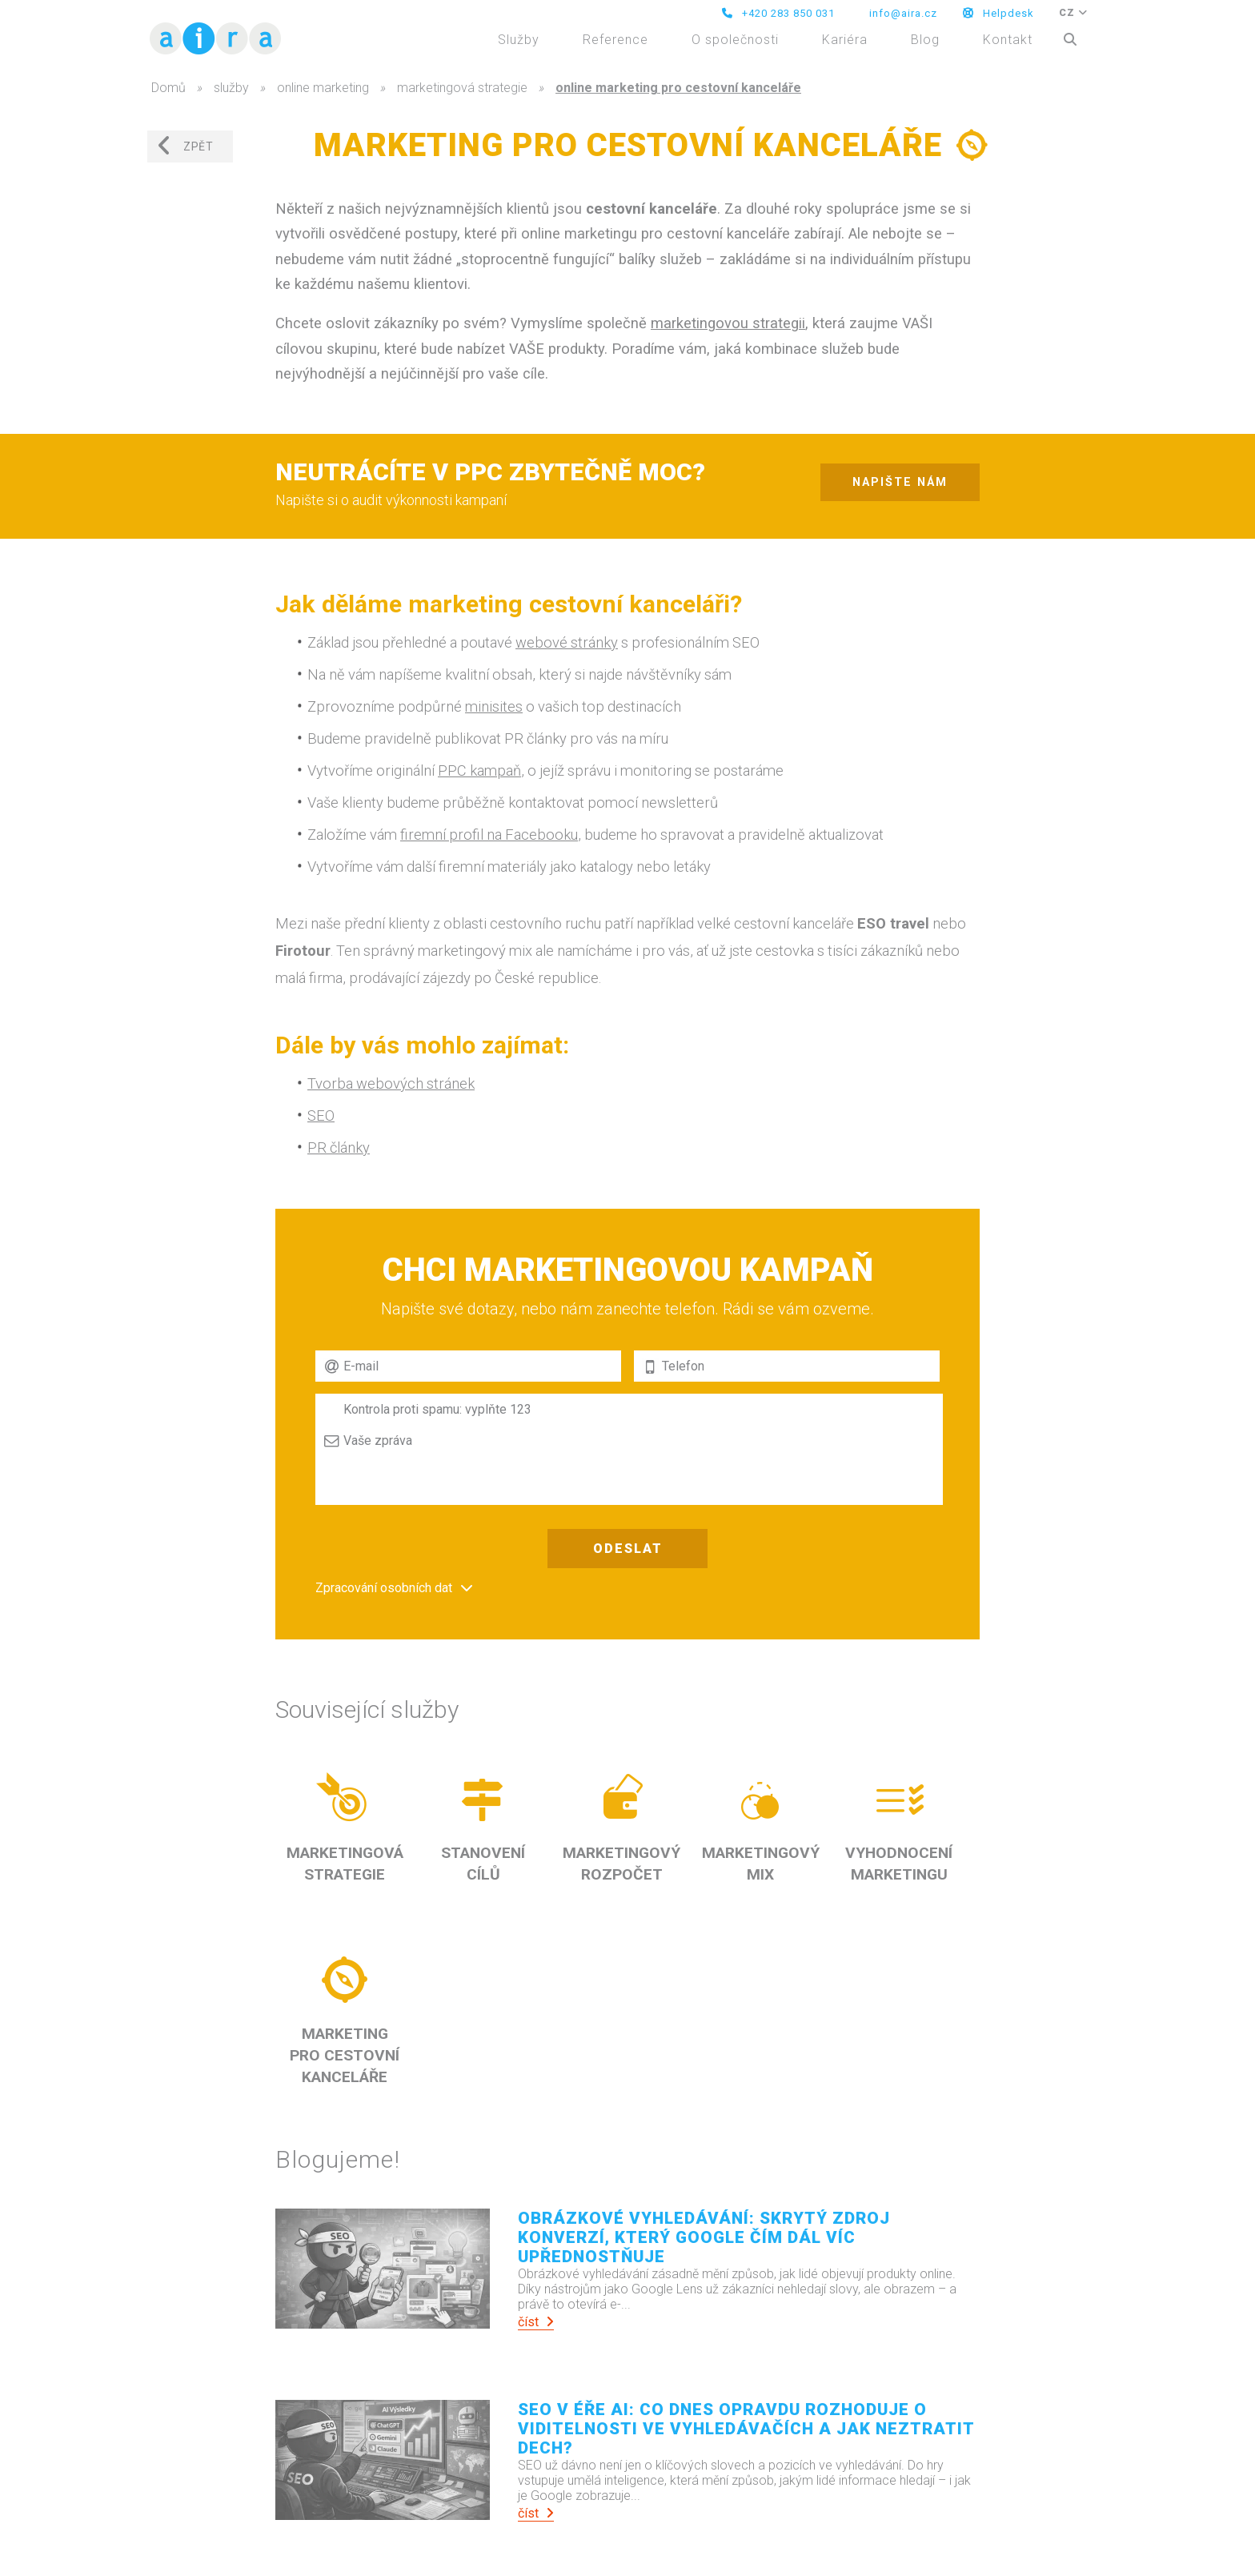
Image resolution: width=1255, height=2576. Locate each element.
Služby (518, 39)
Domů (168, 87)
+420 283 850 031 (778, 13)
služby (231, 87)
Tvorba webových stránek (391, 1083)
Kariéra (845, 39)
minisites (494, 706)
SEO (321, 1115)
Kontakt (1007, 39)
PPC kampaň (479, 770)
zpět (185, 146)
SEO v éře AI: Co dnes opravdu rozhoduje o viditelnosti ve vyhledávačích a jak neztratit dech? (746, 2429)
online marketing (323, 87)
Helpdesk (998, 13)
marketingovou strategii (728, 323)
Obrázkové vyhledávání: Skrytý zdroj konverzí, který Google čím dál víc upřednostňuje (704, 2237)
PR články (338, 1147)
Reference (615, 39)
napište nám (900, 482)
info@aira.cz (901, 13)
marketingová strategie (462, 87)
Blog (925, 39)
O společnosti (735, 39)
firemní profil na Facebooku (489, 834)
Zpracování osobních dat (383, 1587)
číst (536, 2321)
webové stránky (566, 642)
